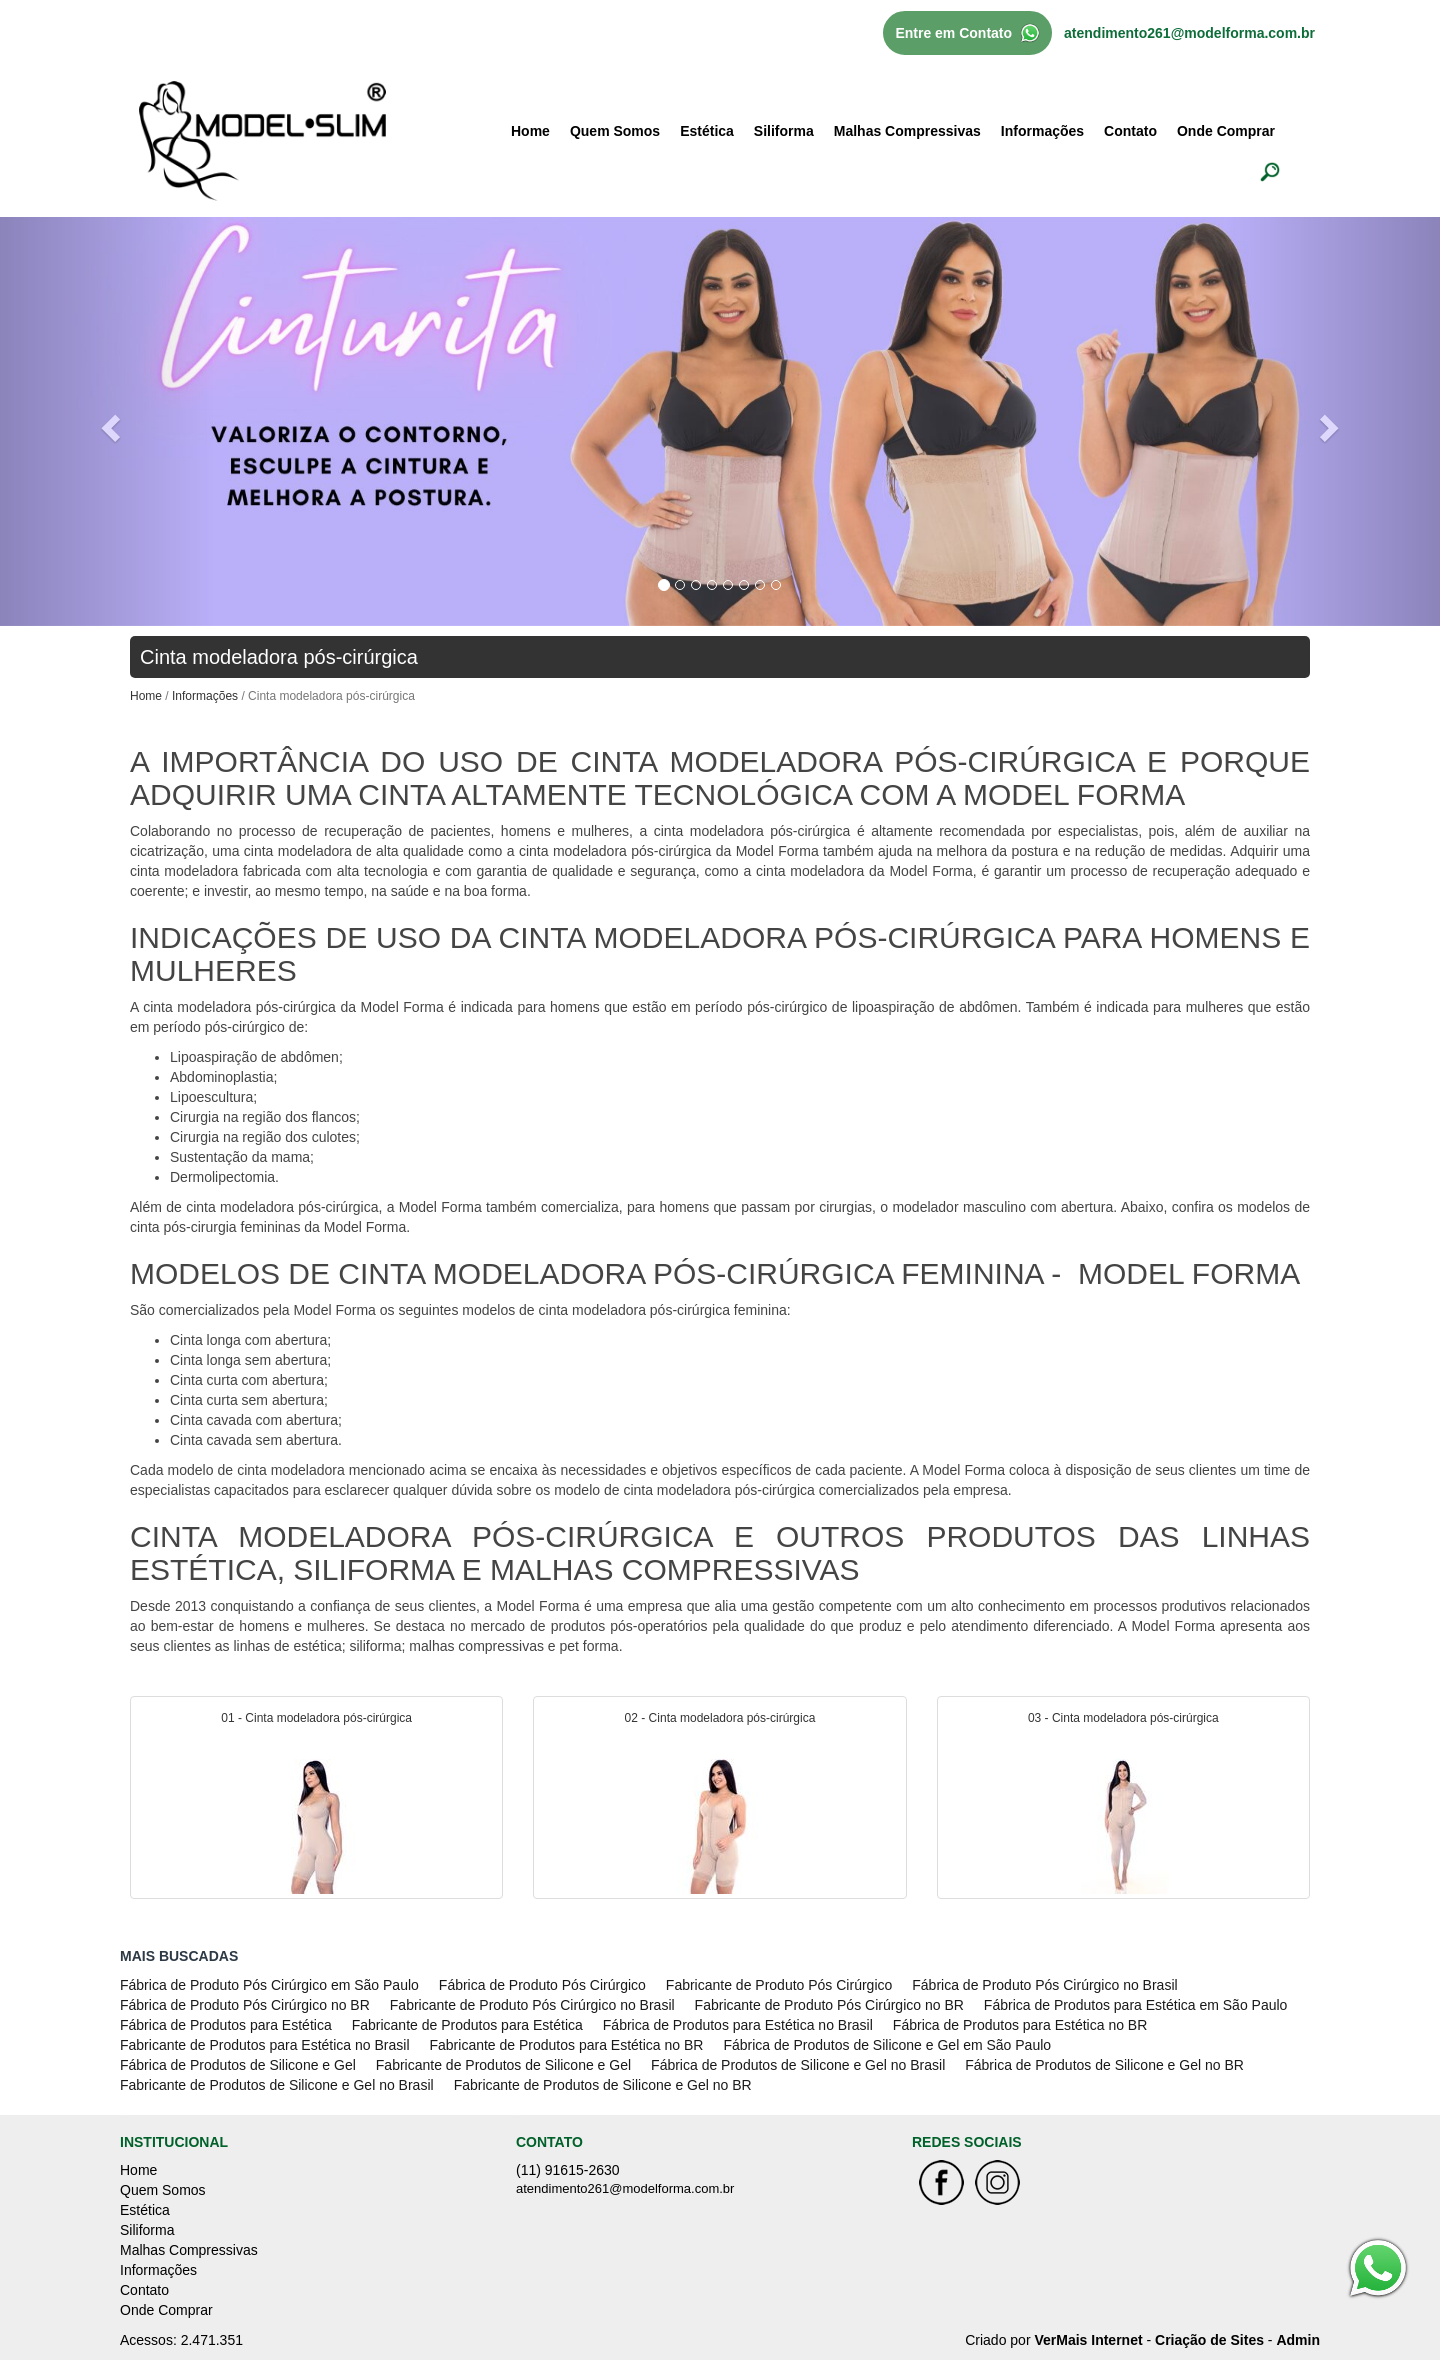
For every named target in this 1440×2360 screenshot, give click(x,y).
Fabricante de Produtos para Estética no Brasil (265, 2045)
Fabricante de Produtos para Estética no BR (567, 2045)
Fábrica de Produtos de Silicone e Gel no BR (1104, 2065)
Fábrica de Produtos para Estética (226, 2025)
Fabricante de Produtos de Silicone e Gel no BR (603, 2085)
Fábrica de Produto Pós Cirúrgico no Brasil (1044, 1985)
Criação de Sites (1209, 2340)
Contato (1130, 131)
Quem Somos (615, 131)
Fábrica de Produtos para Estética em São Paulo (1136, 2005)
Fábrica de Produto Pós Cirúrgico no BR (245, 2005)
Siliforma (784, 131)
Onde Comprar (1226, 131)
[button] (108, 421)
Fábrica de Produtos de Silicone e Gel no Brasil (798, 2065)
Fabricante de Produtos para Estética (467, 2025)
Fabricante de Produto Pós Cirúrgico (779, 1985)
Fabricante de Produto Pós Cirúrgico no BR (829, 2005)
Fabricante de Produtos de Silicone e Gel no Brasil (277, 2085)
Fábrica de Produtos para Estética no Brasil (738, 2025)
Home (530, 131)
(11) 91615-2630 (568, 2170)
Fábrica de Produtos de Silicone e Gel (238, 2065)
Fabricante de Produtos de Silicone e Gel (503, 2065)
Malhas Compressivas (907, 131)
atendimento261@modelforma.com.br (1189, 33)
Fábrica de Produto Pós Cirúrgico (542, 1985)
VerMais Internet (1088, 2340)
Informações (1042, 131)
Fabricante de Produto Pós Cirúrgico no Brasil (532, 2005)
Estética (707, 131)
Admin (1298, 2340)
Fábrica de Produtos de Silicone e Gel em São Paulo (887, 2045)
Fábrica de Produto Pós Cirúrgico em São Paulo (269, 1985)
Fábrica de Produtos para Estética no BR (1020, 2025)
